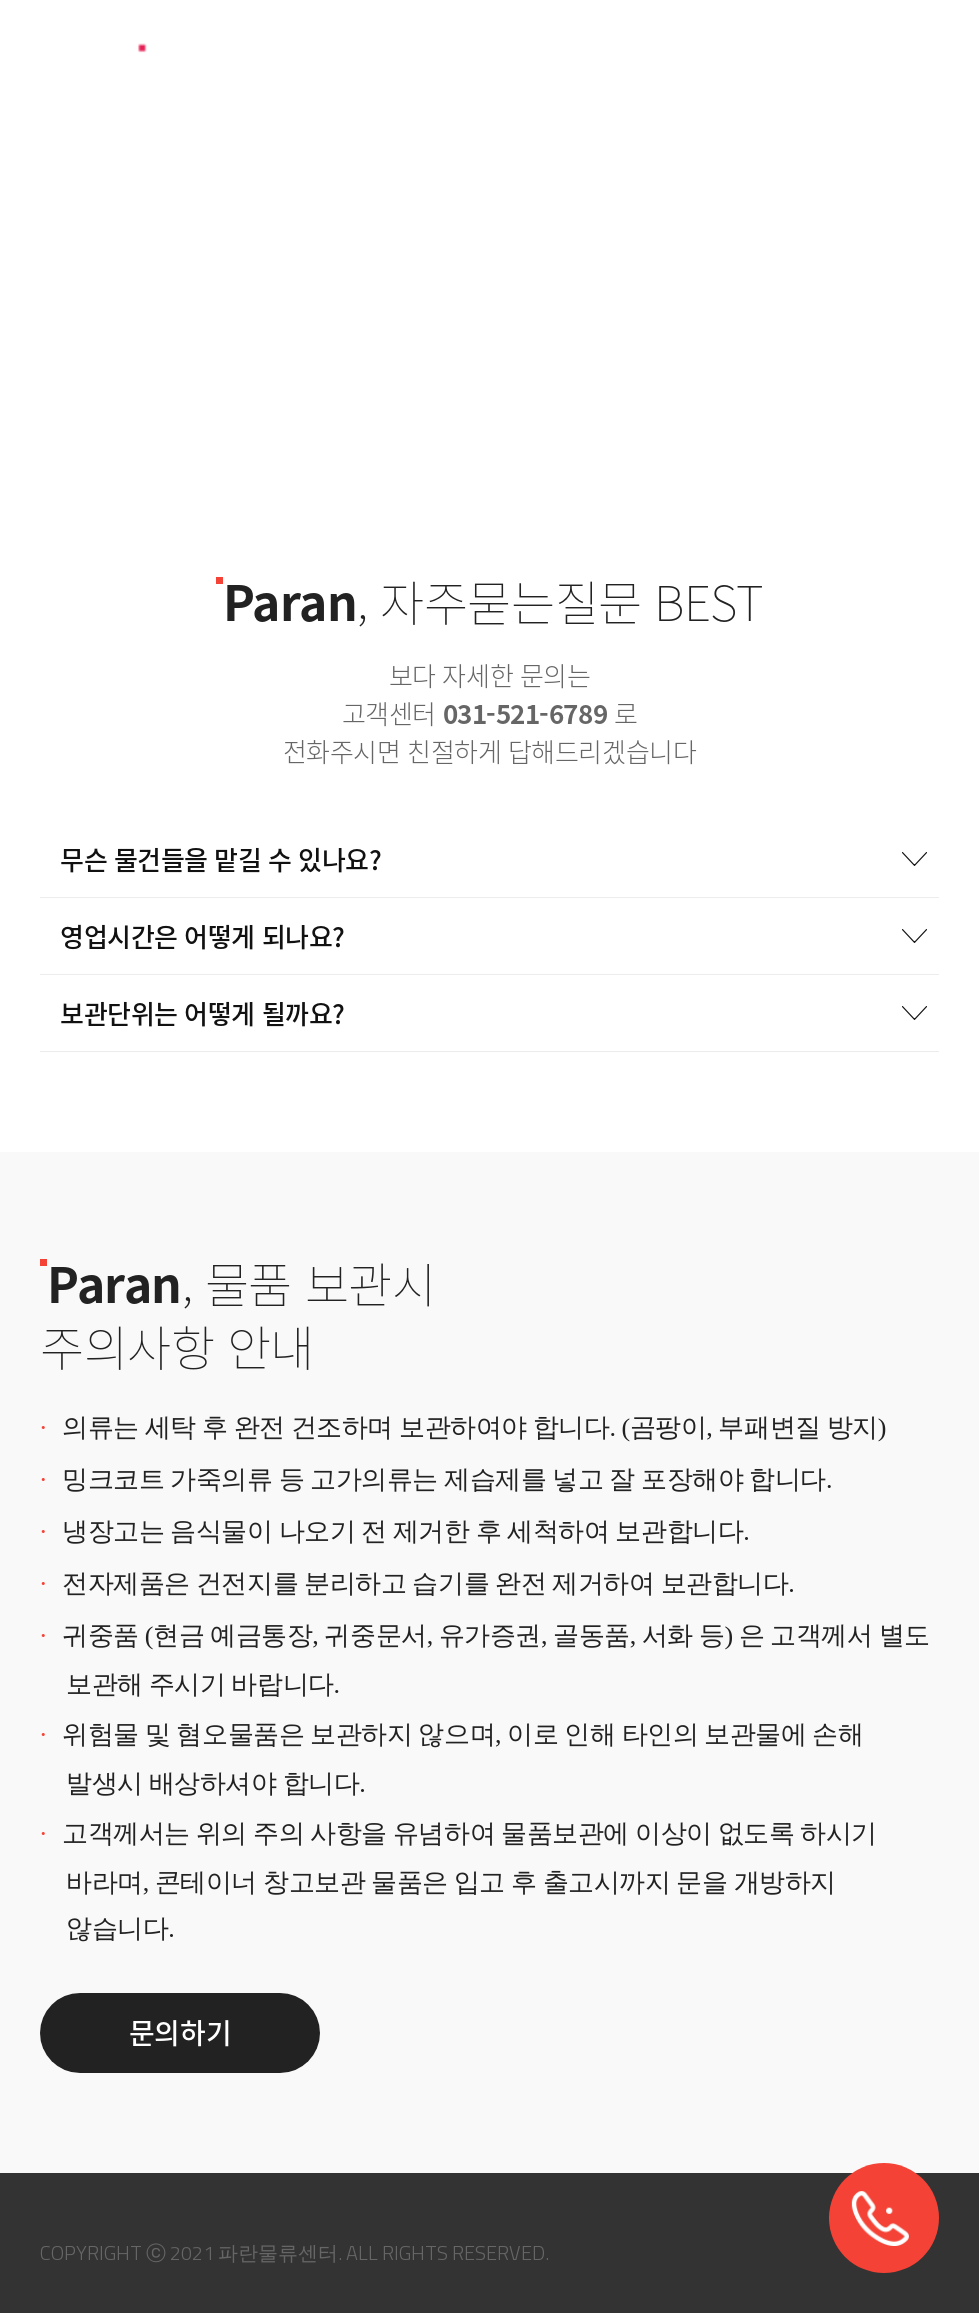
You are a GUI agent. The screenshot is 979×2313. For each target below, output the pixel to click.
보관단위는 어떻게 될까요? (494, 1013)
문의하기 (180, 2032)
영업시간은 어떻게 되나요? (494, 936)
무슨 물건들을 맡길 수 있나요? (494, 859)
